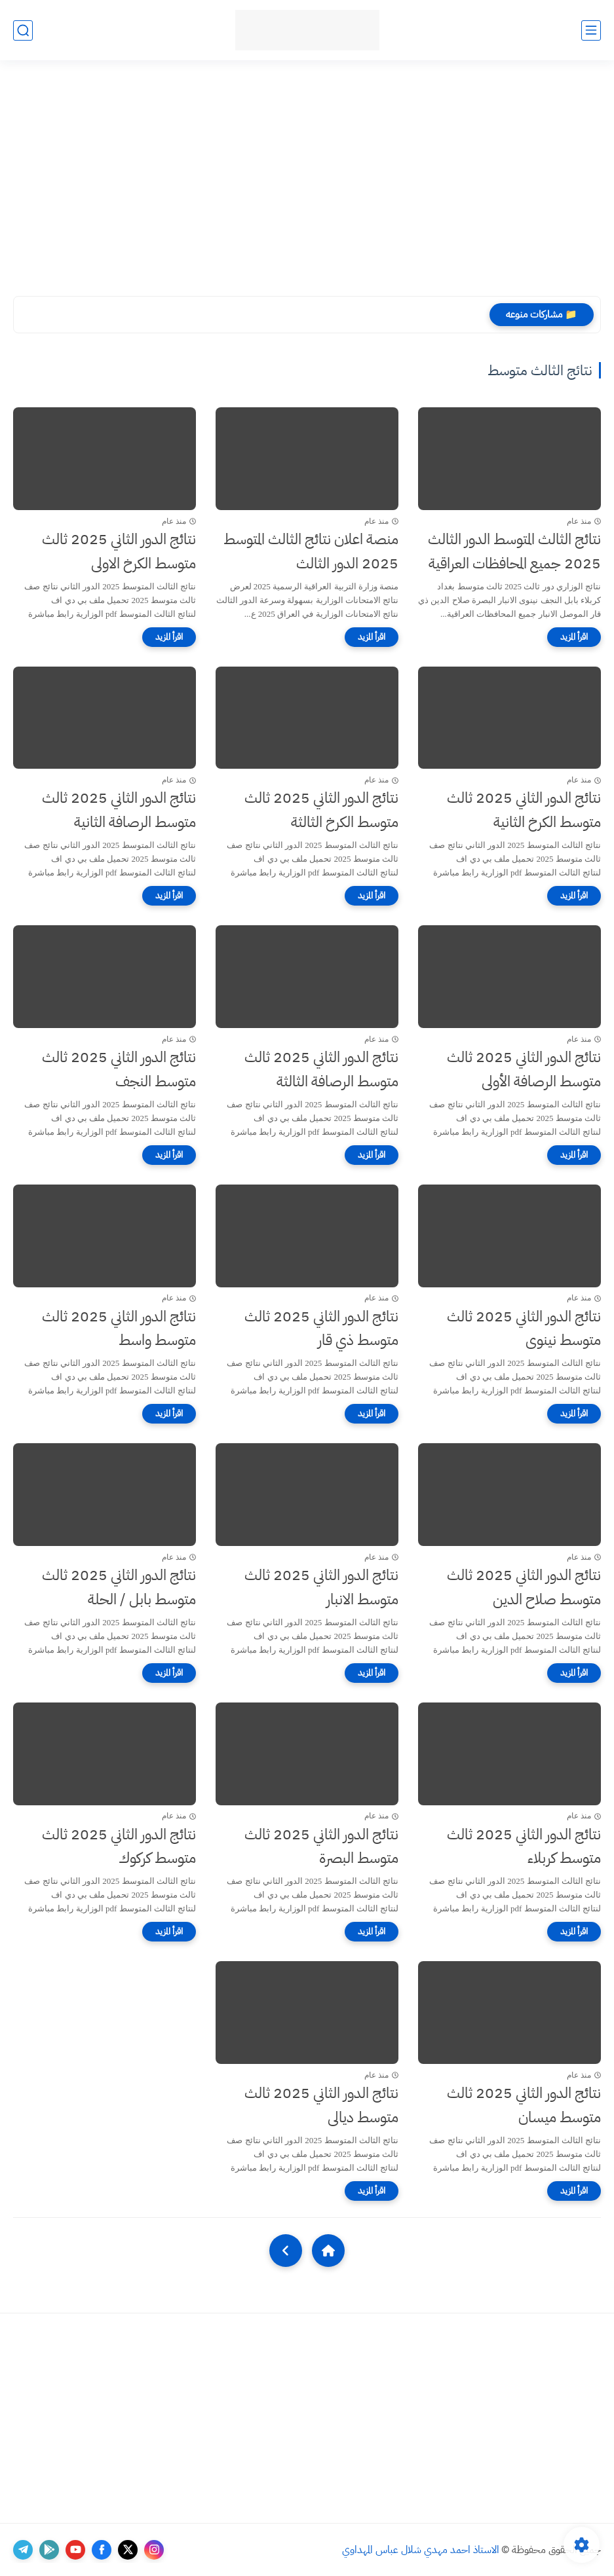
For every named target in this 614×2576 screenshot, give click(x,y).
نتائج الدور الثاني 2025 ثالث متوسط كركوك (119, 1846)
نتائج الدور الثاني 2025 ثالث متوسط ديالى (321, 2105)
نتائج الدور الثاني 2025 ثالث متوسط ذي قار (321, 1328)
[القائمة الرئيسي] (591, 30)
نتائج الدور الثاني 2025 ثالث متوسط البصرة (321, 1846)
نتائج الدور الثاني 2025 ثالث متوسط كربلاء (524, 1846)
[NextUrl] (285, 2250)
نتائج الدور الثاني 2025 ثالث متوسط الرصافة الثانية (119, 810)
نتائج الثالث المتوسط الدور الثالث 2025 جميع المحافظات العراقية (514, 551)
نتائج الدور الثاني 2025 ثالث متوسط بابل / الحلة (119, 1587)
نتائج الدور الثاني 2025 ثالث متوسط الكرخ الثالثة (321, 810)
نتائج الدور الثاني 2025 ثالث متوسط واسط (119, 1328)
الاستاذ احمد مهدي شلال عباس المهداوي (420, 2550)
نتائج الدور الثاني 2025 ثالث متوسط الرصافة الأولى (524, 1069)
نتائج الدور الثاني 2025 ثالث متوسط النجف (119, 1069)
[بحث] (23, 30)
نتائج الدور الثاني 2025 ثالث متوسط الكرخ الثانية (524, 810)
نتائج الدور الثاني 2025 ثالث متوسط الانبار (321, 1587)
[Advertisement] (307, 178)
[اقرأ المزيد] (574, 637)
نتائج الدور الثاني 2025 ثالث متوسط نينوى (524, 1328)
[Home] (328, 2250)
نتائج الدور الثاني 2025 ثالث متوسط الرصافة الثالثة (321, 1069)
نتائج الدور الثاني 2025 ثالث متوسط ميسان (524, 2105)
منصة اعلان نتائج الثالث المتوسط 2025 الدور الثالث (310, 551)
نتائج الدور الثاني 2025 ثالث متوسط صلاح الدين (524, 1587)
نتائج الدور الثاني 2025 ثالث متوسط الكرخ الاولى (119, 551)
